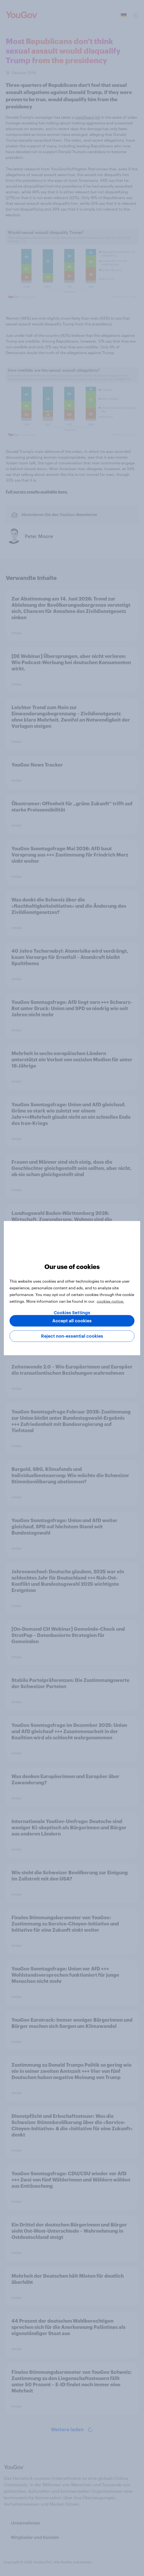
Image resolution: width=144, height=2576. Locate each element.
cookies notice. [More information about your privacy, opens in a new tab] (110, 1301)
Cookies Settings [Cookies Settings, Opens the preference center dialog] (72, 1312)
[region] (72, 1288)
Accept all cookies (72, 1321)
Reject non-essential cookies (72, 1336)
